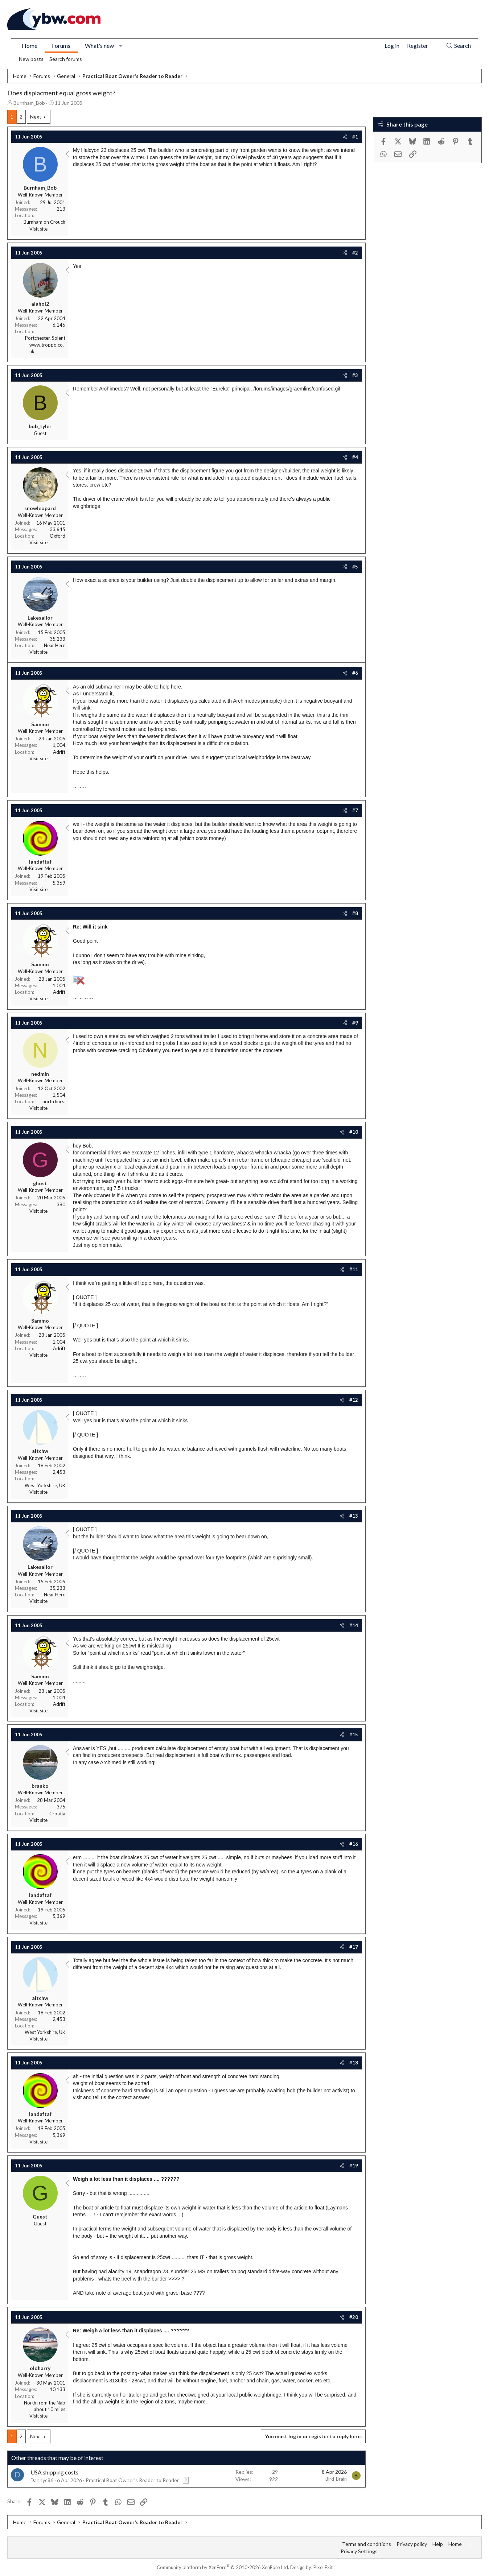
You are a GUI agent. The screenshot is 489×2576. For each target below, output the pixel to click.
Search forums (65, 59)
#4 (355, 457)
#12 (353, 1400)
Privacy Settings (359, 2551)
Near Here (54, 645)
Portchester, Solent (45, 338)
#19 (353, 2165)
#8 (355, 913)
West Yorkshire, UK (45, 1485)
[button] (121, 46)
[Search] (458, 46)
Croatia (57, 1813)
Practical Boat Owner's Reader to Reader (132, 2480)
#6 (355, 673)
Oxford (57, 536)
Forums (61, 45)
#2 (355, 253)
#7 (355, 810)
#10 (353, 1132)
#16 (353, 1844)
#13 (353, 1516)
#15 (353, 1734)
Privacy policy (411, 2544)
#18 (353, 2063)
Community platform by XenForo (223, 2567)
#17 (353, 1947)
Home (29, 45)
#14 (353, 1625)
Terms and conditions (366, 2544)
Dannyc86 (41, 2480)
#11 (353, 1269)
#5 (355, 567)
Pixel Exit (323, 2567)
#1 (355, 137)
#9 (355, 1023)
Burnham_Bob (29, 103)
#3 (355, 375)
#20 (353, 2317)
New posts (31, 59)
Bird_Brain (336, 2479)
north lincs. (53, 1101)
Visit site (38, 229)
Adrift (59, 752)
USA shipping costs (54, 2472)
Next (35, 116)
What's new (99, 45)
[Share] (345, 136)
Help (437, 2544)
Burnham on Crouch (44, 222)
